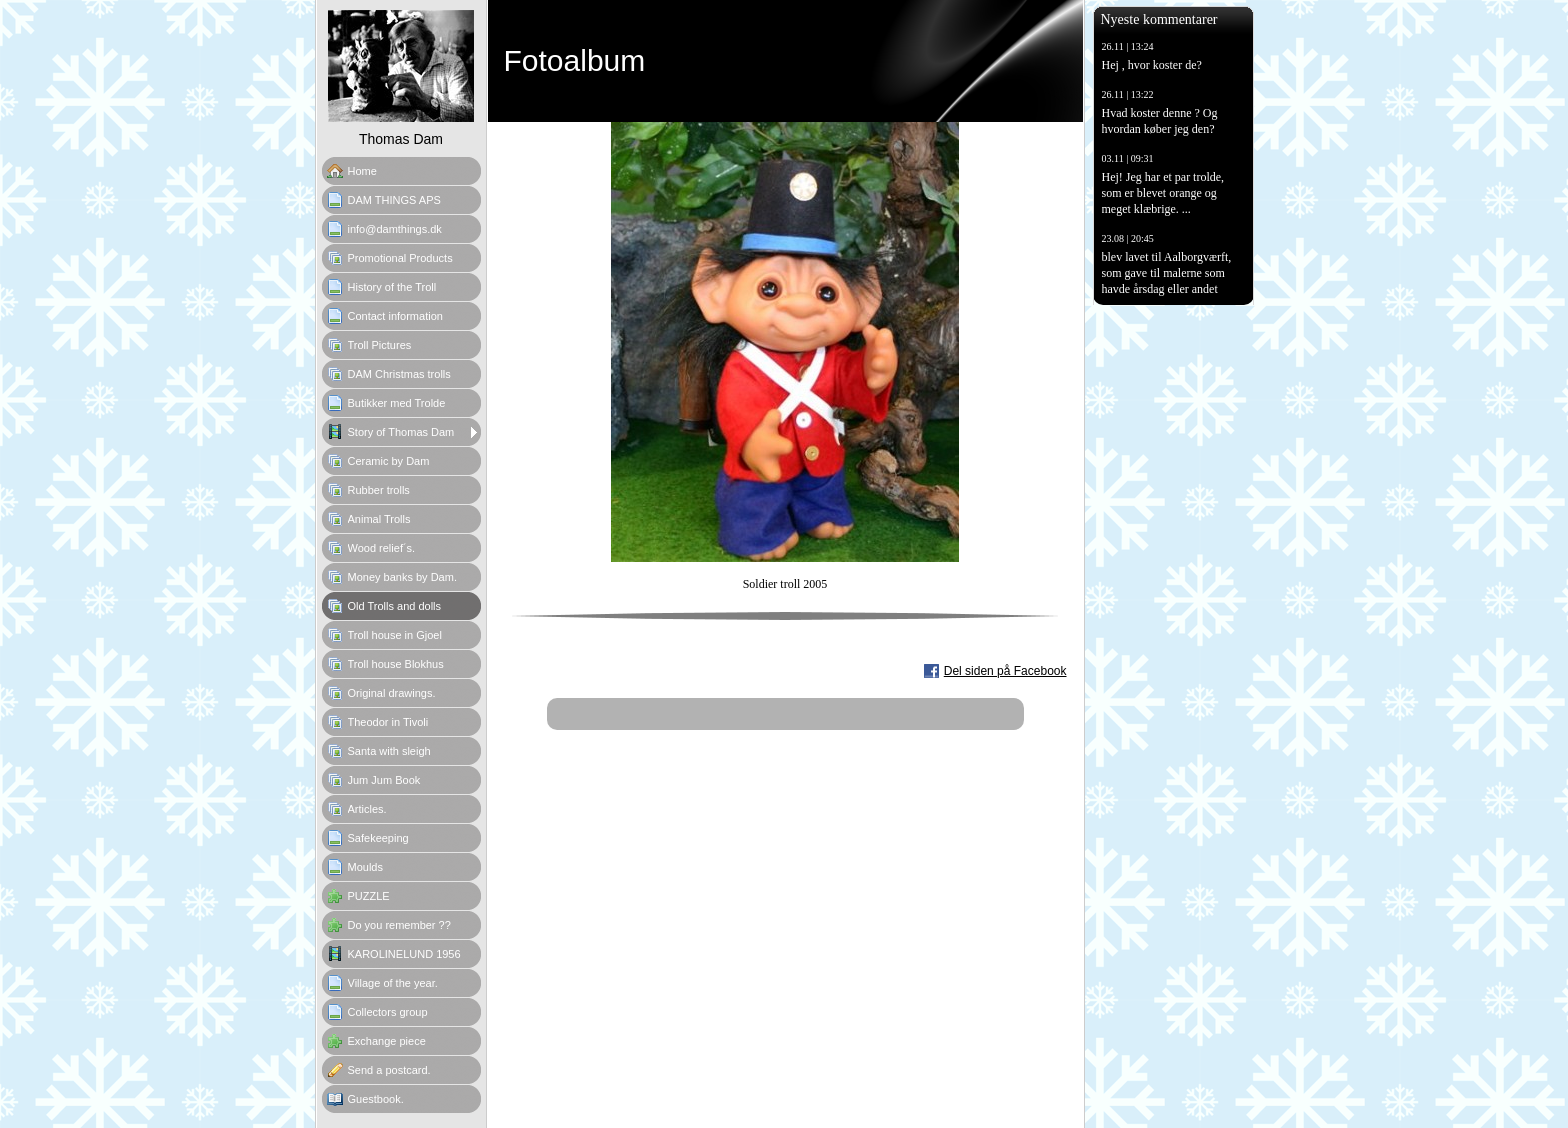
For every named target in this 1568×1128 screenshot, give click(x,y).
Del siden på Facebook (1005, 671)
